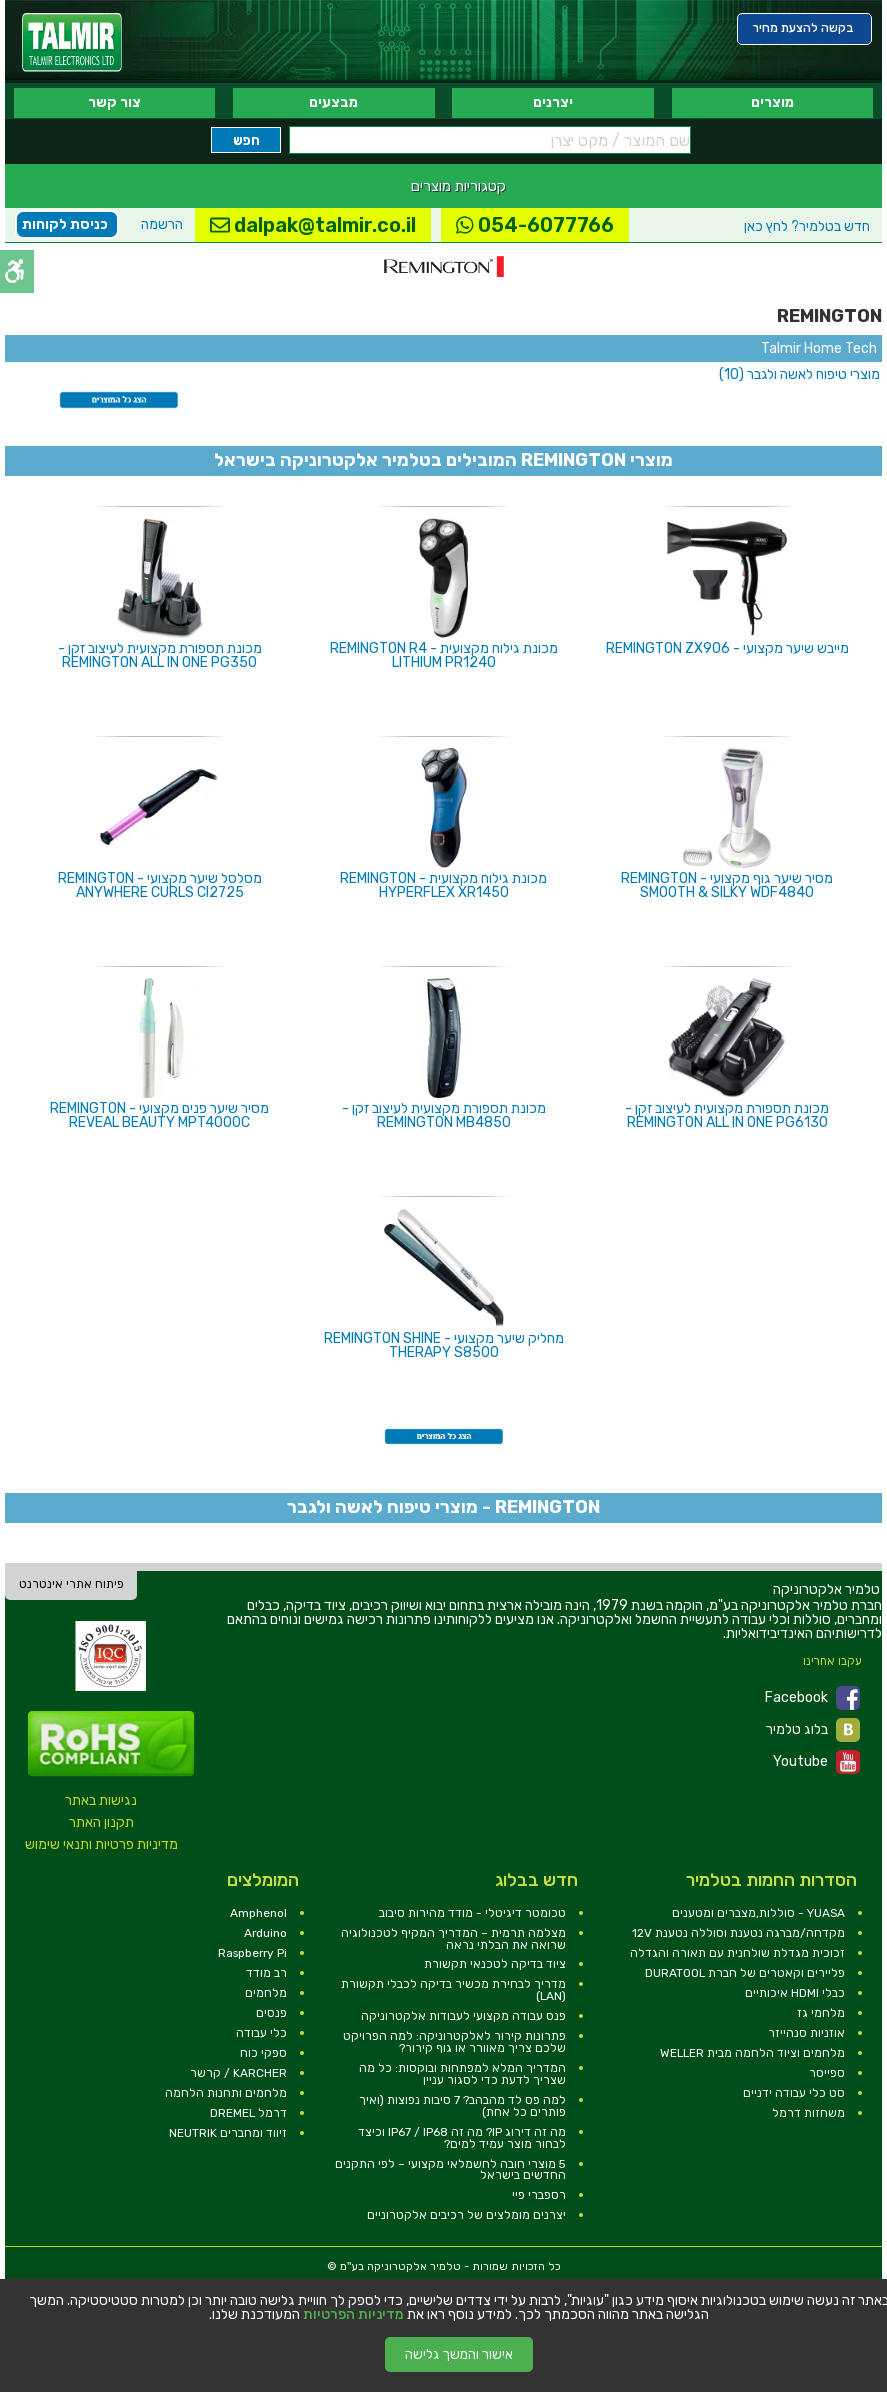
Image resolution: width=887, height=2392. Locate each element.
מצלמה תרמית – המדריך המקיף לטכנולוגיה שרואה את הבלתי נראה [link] (453, 1939)
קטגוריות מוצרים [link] (458, 186)
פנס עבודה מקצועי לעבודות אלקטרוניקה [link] (463, 2016)
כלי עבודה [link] (261, 2033)
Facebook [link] (812, 1698)
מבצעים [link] (333, 102)
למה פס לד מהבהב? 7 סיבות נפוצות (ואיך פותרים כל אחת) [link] (462, 2106)
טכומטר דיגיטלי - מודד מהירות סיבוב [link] (472, 1913)
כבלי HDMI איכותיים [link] (795, 1993)
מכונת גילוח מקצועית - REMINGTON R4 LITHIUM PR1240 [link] (444, 655)
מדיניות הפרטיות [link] (353, 2315)
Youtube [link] (816, 1762)
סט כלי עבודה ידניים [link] (794, 2093)
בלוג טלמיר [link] (813, 1730)
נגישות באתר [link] (101, 1800)
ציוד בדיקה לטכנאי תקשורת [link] (495, 1964)
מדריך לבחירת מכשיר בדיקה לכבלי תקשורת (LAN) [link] (453, 1990)
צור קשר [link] (114, 102)
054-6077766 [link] (535, 225)
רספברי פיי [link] (539, 2195)
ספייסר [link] (827, 2073)
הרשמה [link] (162, 224)
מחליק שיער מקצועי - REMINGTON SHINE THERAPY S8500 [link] (444, 1345)
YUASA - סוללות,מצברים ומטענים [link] (758, 1913)
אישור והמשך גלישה (459, 2354)
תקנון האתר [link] (101, 1822)
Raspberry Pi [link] (252, 1953)
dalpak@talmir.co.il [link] (313, 225)
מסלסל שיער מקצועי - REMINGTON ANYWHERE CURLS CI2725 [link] (160, 885)
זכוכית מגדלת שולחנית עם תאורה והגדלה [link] (737, 1953)
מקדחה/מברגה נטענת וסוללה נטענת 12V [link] (738, 1933)
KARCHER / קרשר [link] (238, 2073)
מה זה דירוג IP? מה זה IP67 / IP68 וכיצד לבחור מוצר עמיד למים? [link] (462, 2138)
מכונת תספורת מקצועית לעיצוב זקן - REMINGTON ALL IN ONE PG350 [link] (160, 655)
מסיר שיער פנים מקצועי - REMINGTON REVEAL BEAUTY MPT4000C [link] (159, 1115)
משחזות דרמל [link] (808, 2113)
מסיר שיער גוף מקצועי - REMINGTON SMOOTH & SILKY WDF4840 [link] (727, 885)
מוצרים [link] (772, 102)
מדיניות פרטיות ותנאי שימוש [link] (101, 1844)
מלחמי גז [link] (821, 2013)
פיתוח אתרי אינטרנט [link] (71, 1584)
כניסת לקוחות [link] (65, 224)
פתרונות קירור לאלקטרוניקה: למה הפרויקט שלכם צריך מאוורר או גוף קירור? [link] (454, 2042)
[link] (72, 42)
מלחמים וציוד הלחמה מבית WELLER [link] (752, 2053)
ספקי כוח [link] (263, 2053)
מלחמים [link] (266, 1993)
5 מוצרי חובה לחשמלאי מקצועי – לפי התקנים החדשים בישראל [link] (450, 2170)
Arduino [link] (265, 1933)
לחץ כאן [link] (807, 226)
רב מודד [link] (266, 1973)
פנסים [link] (271, 2013)
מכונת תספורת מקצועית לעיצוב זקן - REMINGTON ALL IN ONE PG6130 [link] (727, 1115)
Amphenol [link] (258, 1913)
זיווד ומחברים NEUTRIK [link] (228, 2133)
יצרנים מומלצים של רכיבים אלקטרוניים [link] (466, 2215)
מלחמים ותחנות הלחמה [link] (226, 2093)
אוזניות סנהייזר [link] (806, 2033)
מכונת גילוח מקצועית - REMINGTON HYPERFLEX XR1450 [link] (443, 885)
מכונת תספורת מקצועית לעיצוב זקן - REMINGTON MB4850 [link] (444, 1115)
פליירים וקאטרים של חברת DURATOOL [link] (745, 1973)
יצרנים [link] (553, 102)
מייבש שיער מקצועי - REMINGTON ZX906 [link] (727, 648)
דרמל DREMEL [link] (248, 2113)
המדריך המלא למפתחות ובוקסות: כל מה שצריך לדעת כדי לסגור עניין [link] (462, 2074)
